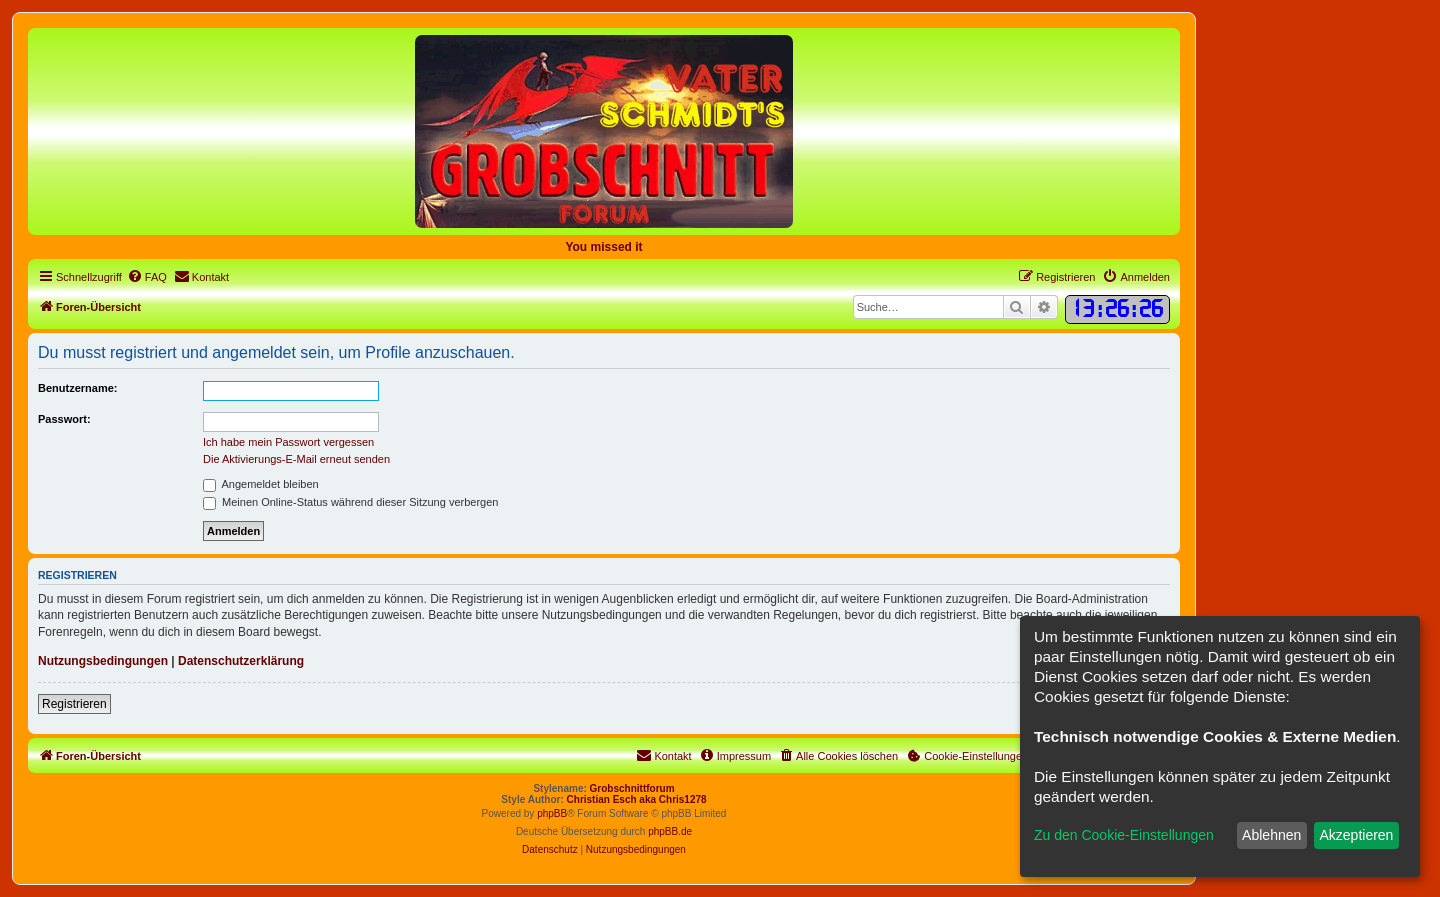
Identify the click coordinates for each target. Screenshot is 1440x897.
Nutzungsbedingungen (103, 661)
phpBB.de (670, 831)
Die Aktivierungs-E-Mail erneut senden (296, 459)
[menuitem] (147, 277)
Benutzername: (77, 388)
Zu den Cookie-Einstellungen (1124, 835)
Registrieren (74, 704)
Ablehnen (1271, 835)
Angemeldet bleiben (261, 484)
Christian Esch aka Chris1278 (637, 799)
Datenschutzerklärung (241, 661)
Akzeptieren (1356, 835)
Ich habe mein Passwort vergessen (288, 442)
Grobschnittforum (632, 788)
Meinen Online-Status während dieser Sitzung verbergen (350, 502)
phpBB (552, 813)
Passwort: (64, 419)
